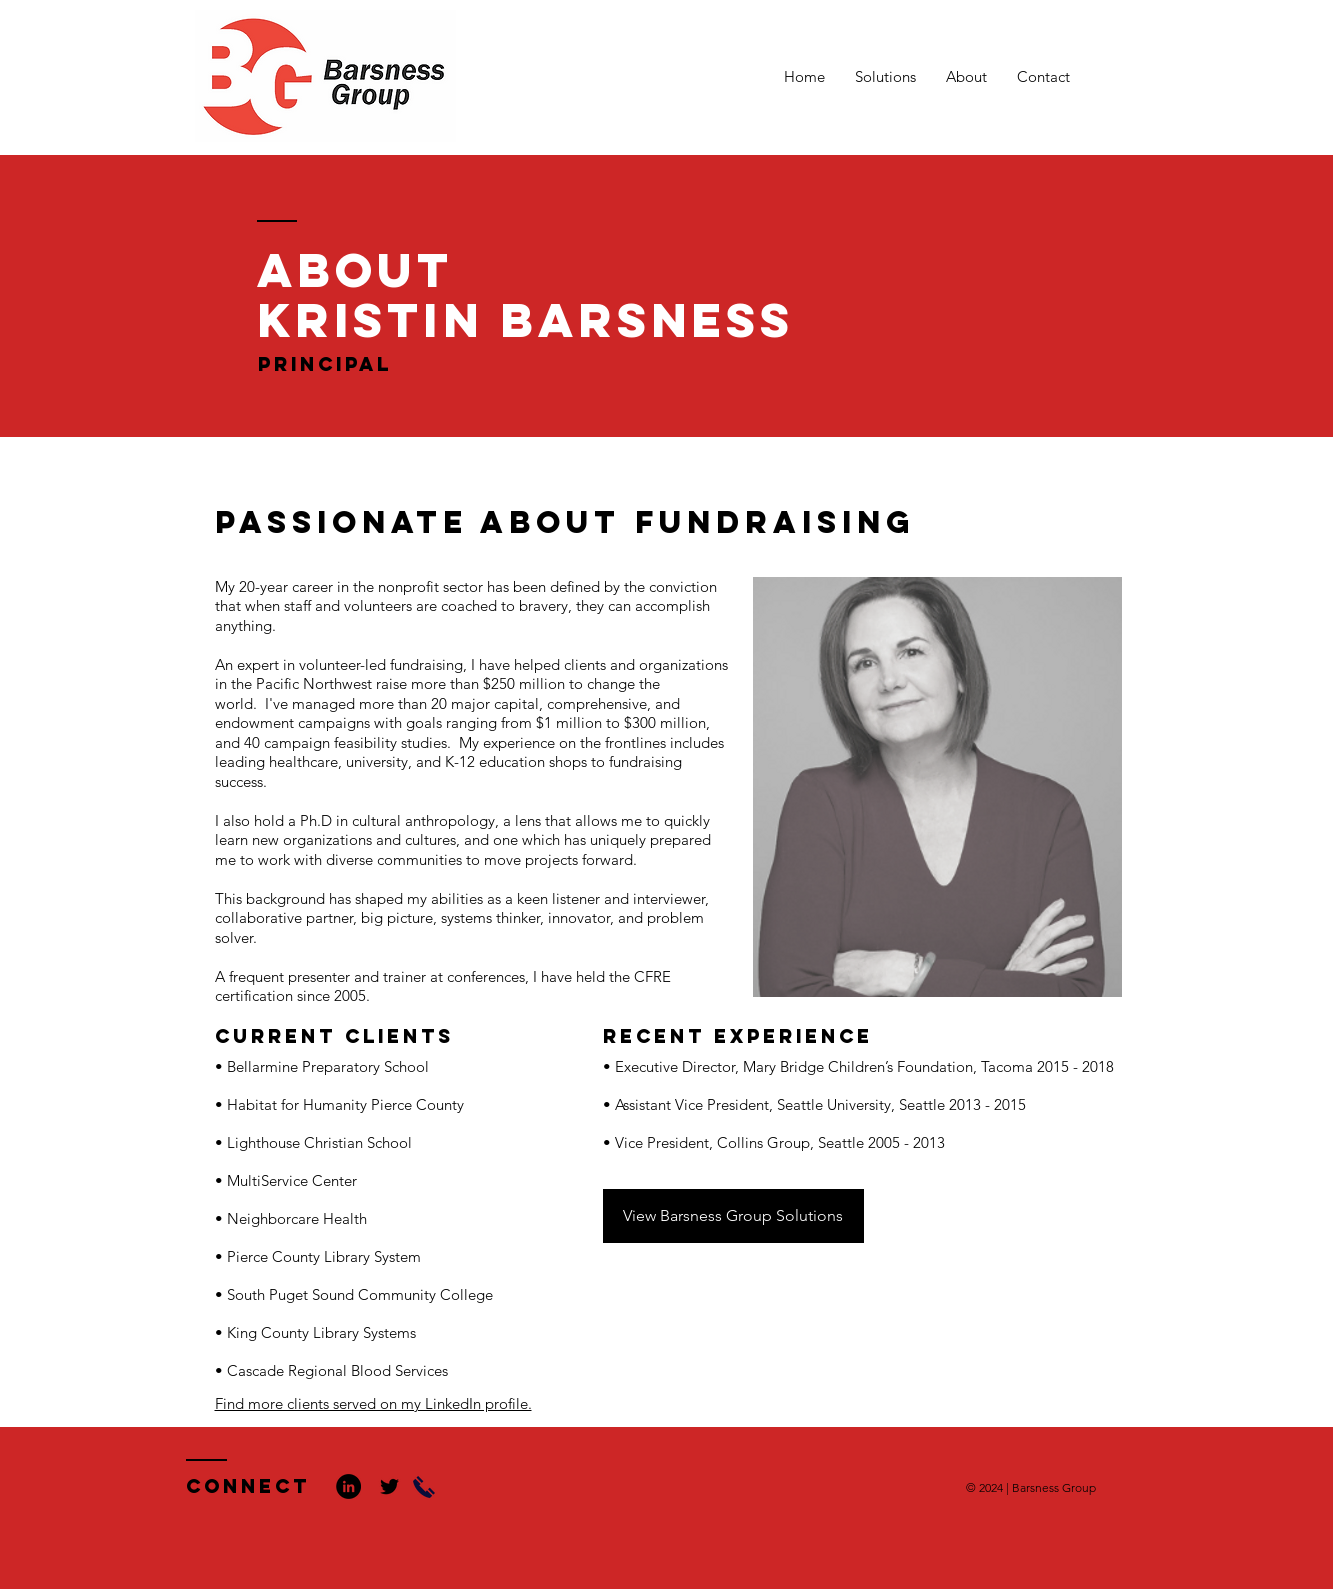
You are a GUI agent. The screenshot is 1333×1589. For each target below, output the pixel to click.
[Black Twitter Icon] (389, 1486)
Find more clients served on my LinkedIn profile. (373, 1403)
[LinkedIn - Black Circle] (348, 1486)
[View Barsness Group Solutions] (733, 1216)
